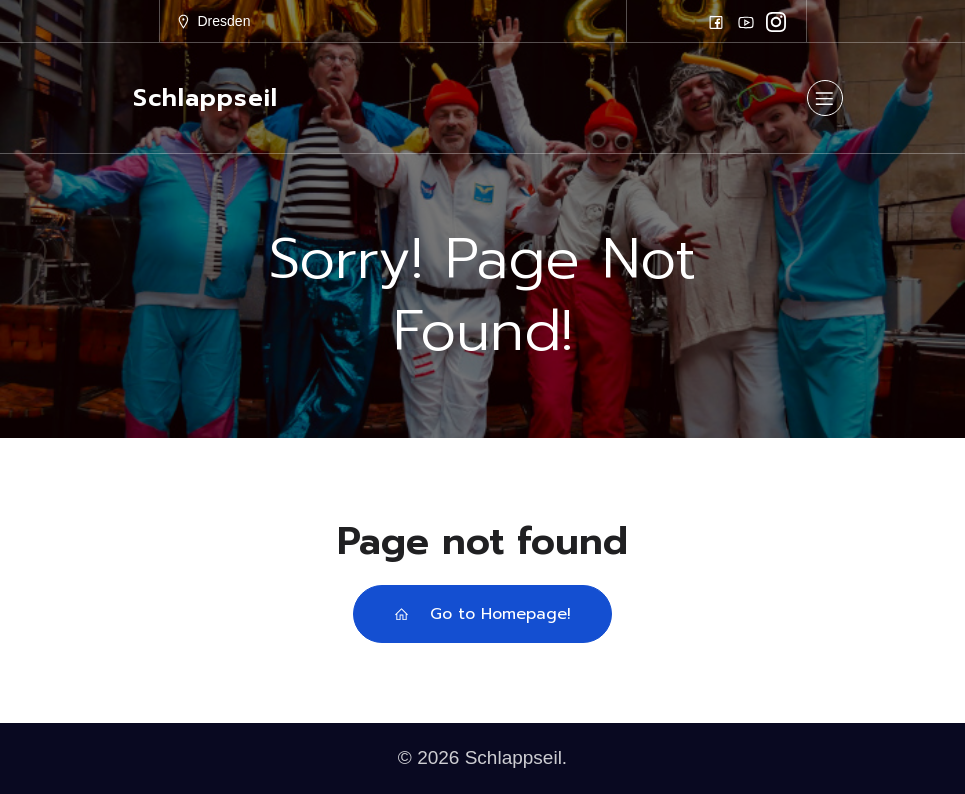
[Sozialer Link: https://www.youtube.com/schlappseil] (746, 22)
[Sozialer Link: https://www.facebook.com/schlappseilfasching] (716, 22)
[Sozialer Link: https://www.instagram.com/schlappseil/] (776, 22)
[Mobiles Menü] (825, 98)
